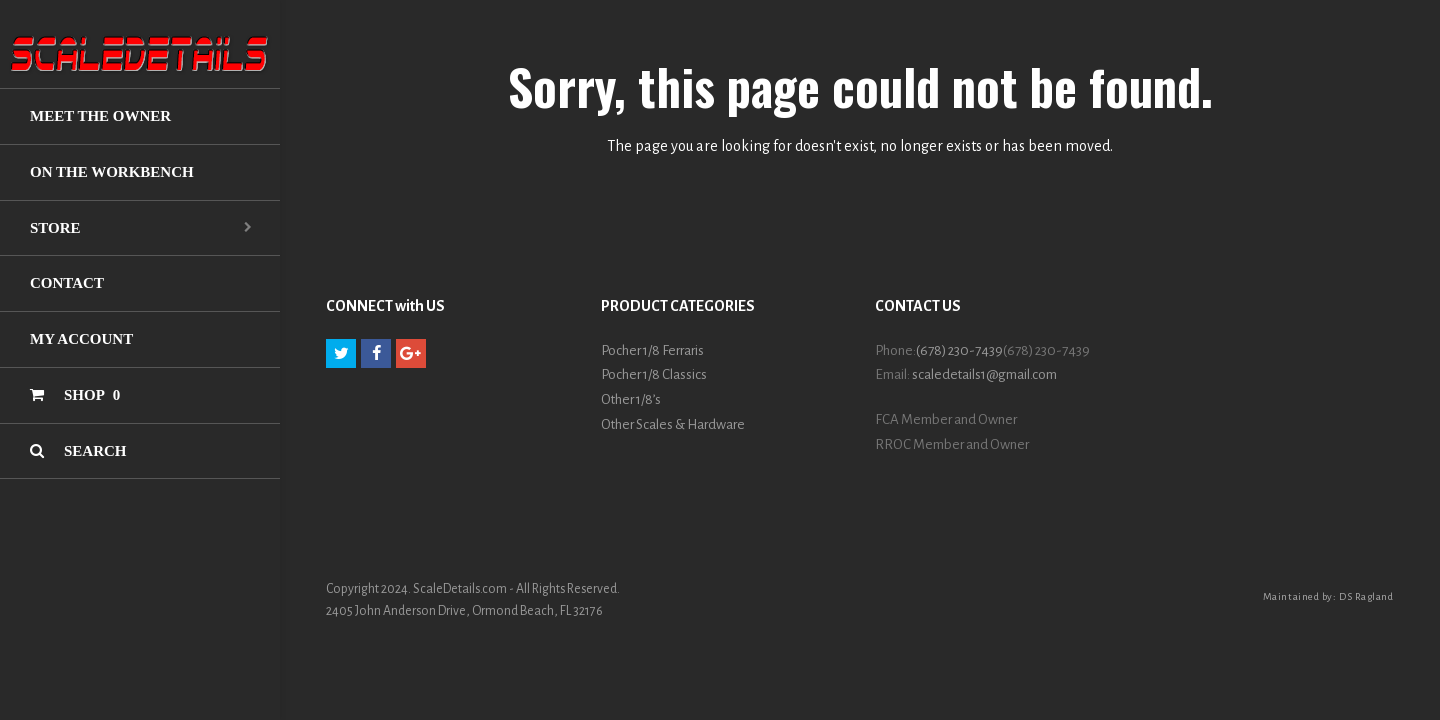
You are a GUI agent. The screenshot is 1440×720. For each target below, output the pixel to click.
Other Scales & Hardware (673, 424)
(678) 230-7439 (959, 350)
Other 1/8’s (631, 399)
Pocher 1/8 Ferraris (652, 350)
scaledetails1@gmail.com (984, 374)
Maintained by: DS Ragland (1328, 596)
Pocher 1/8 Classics (654, 374)
